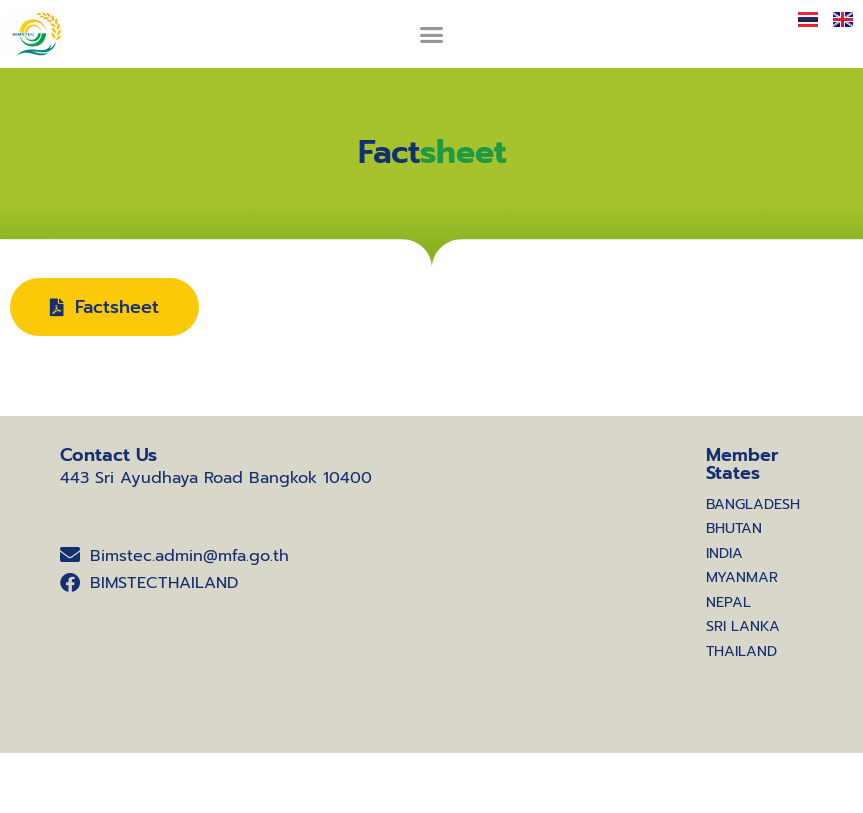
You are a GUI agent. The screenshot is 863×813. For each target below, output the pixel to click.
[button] (432, 34)
